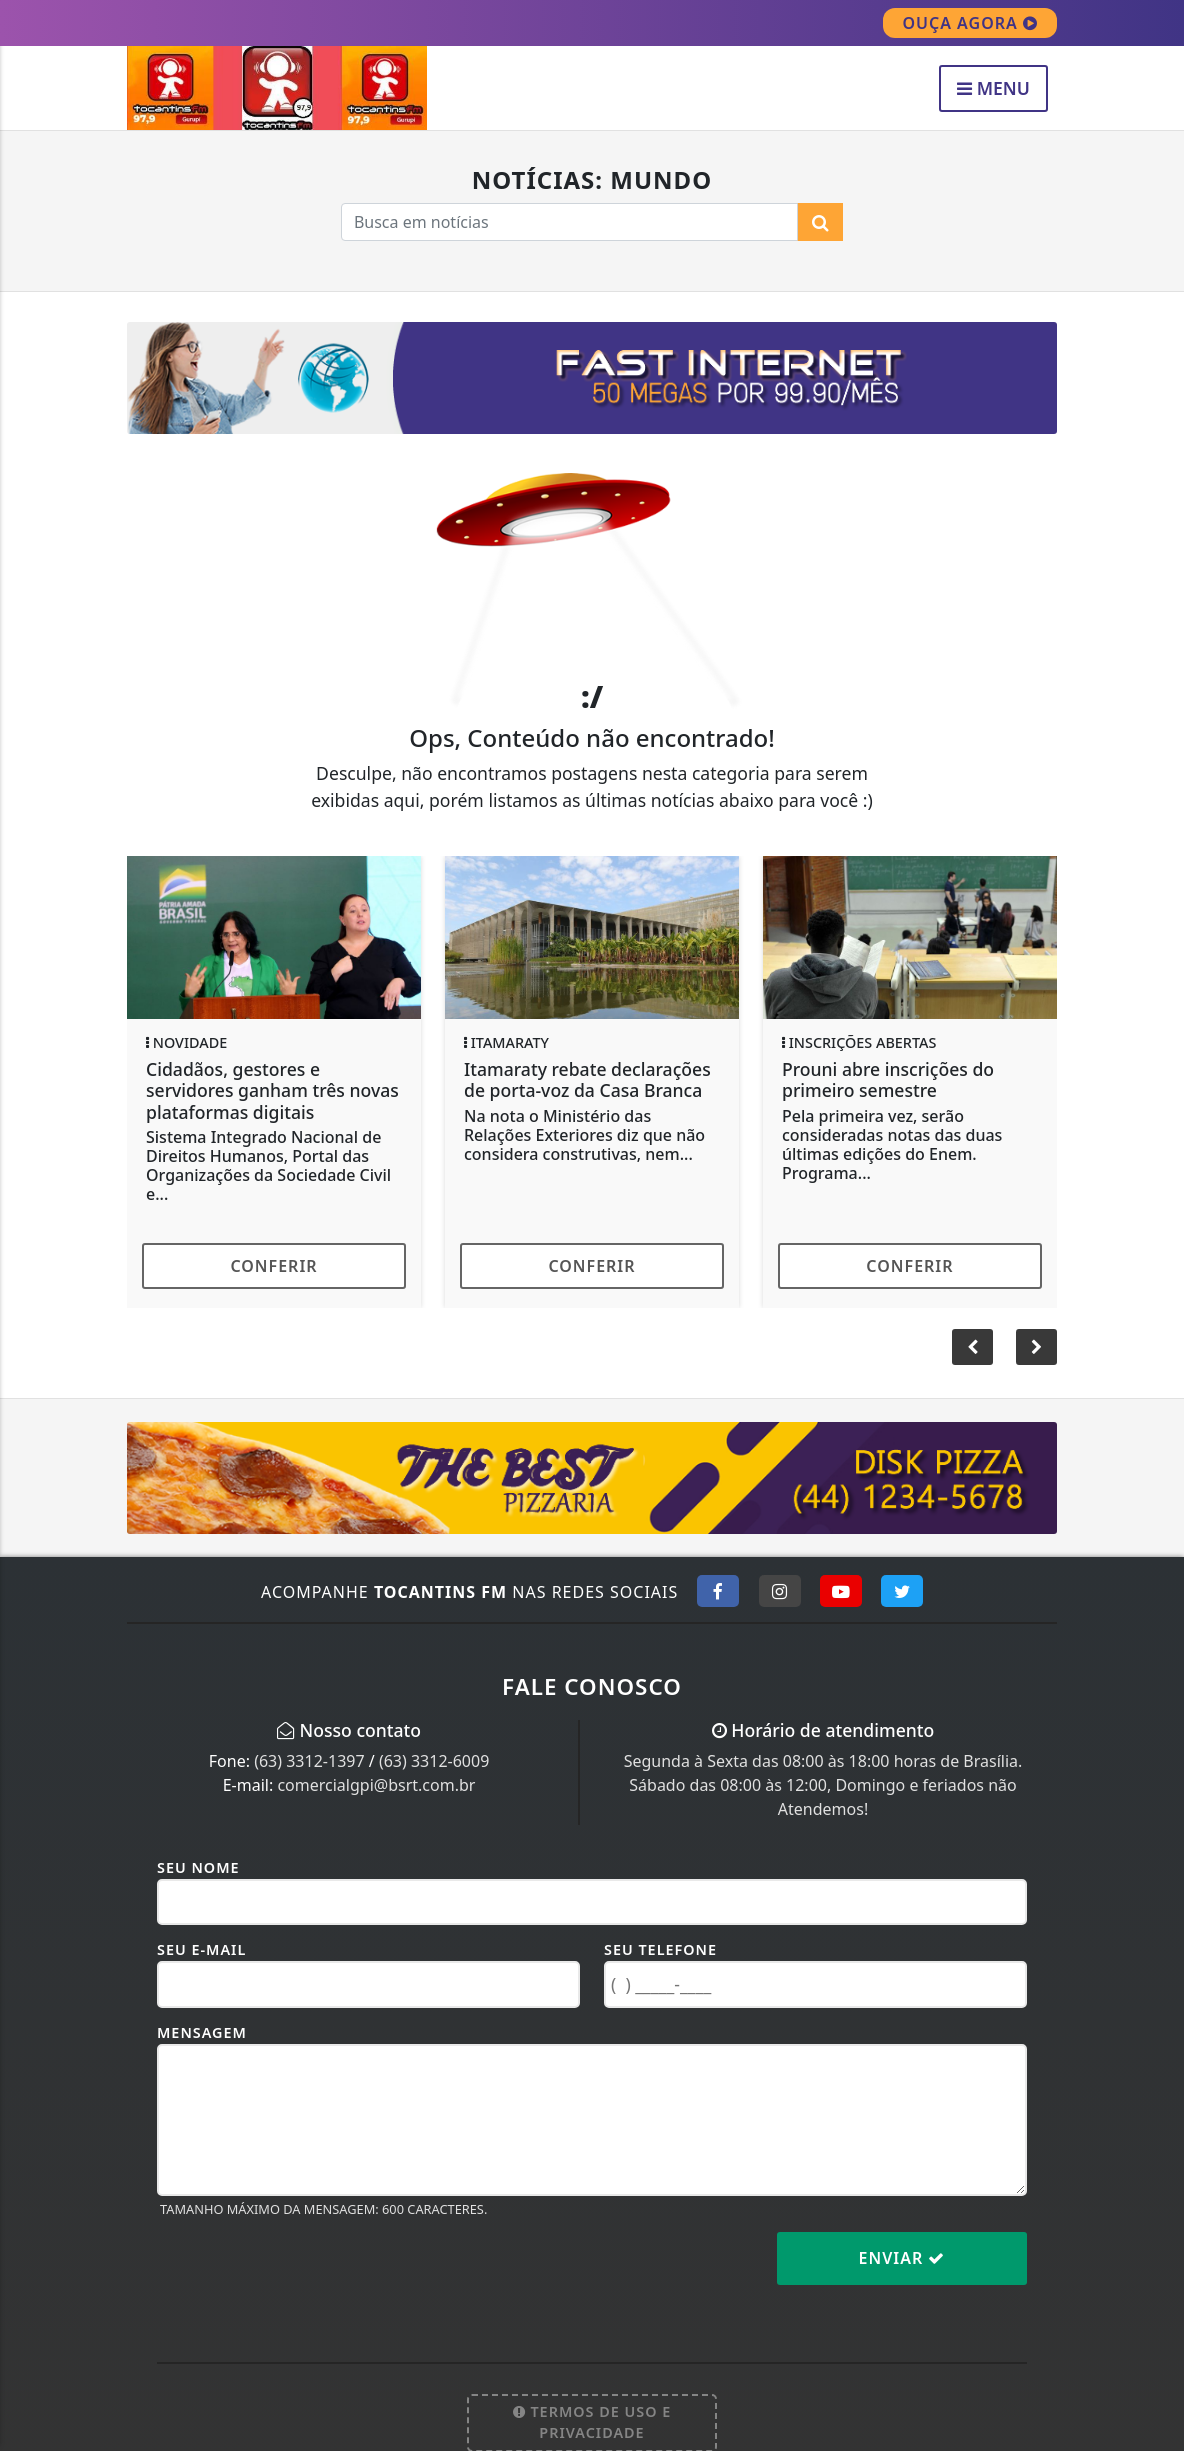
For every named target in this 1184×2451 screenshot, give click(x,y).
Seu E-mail (201, 1949)
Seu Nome (198, 1867)
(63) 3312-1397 (309, 1761)
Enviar (902, 2258)
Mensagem (202, 2032)
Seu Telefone (660, 1949)
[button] (1036, 1347)
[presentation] (309, 2274)
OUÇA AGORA (970, 23)
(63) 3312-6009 (434, 1761)
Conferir (273, 1266)
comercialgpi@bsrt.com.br (376, 1785)
